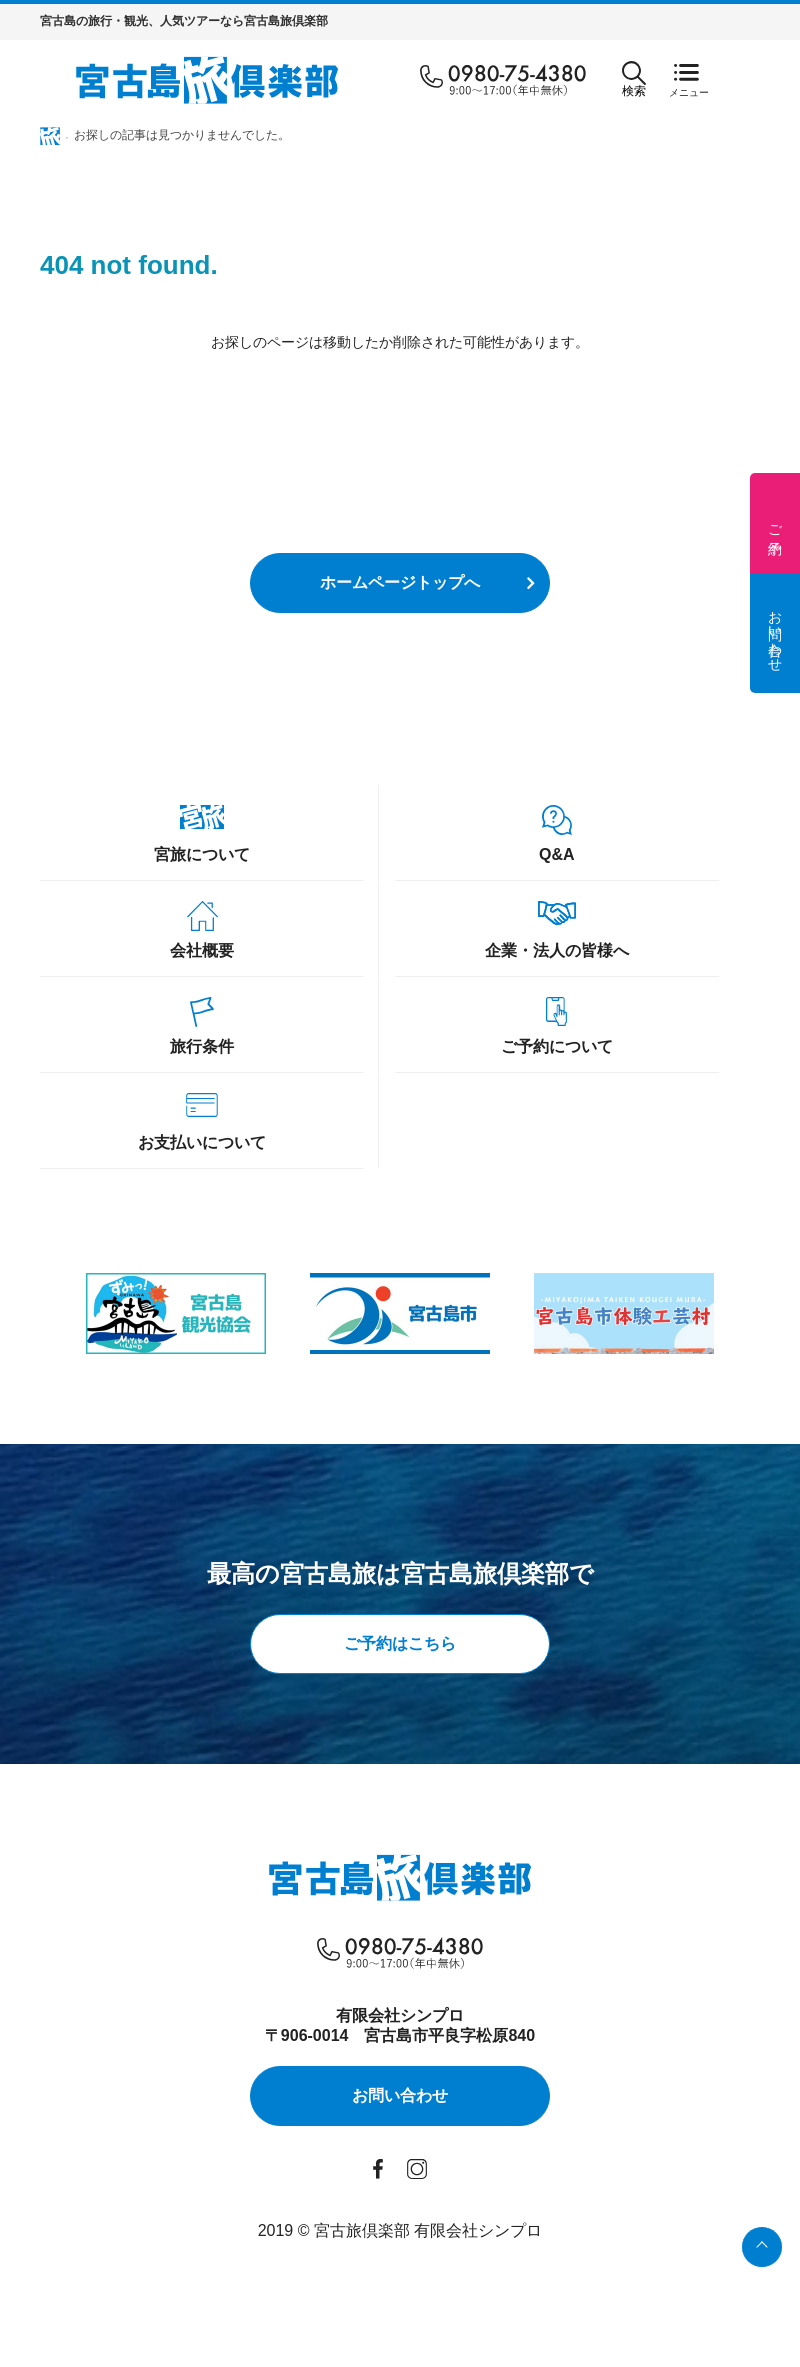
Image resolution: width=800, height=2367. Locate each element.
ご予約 (775, 523)
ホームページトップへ (400, 582)
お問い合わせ (775, 633)
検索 (634, 79)
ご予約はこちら (400, 1643)
